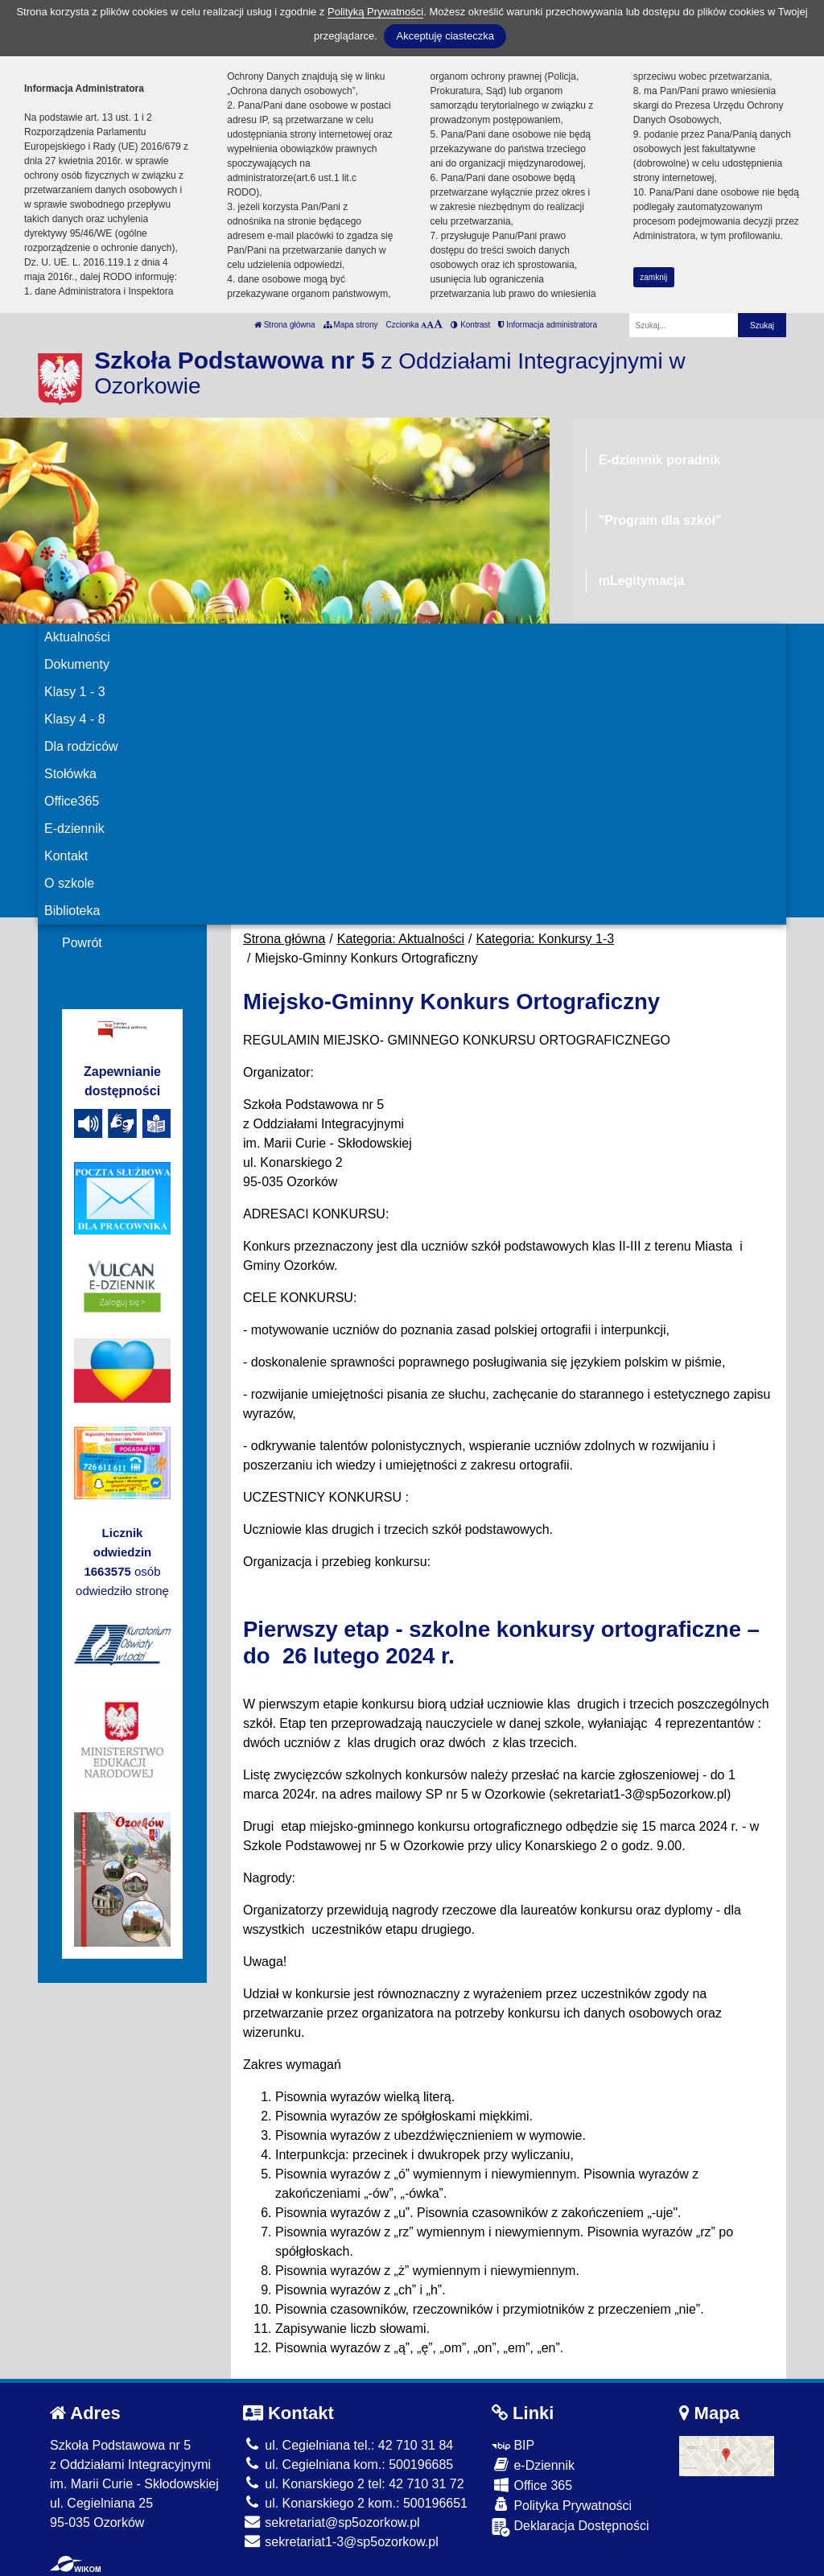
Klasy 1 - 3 (74, 692)
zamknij (653, 277)
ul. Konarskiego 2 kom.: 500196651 (355, 2503)
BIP (513, 2445)
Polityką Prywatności (375, 12)
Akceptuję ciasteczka (444, 36)
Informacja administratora (547, 324)
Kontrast (470, 324)
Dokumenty (76, 664)
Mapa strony (350, 324)
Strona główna (284, 324)
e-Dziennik (533, 2464)
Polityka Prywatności (562, 2504)
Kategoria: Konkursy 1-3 (545, 939)
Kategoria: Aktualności (400, 939)
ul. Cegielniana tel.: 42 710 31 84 (348, 2445)
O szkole (69, 883)
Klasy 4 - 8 (74, 719)
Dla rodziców (81, 746)
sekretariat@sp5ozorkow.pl (331, 2522)
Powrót (82, 943)
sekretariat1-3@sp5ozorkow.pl (341, 2542)
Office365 (71, 801)
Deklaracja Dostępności (570, 2527)
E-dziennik (74, 828)
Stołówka (70, 774)
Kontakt (66, 856)
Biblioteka (72, 910)
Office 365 (532, 2484)
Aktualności (77, 637)
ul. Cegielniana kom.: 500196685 (348, 2464)
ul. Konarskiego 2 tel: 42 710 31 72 (353, 2484)
